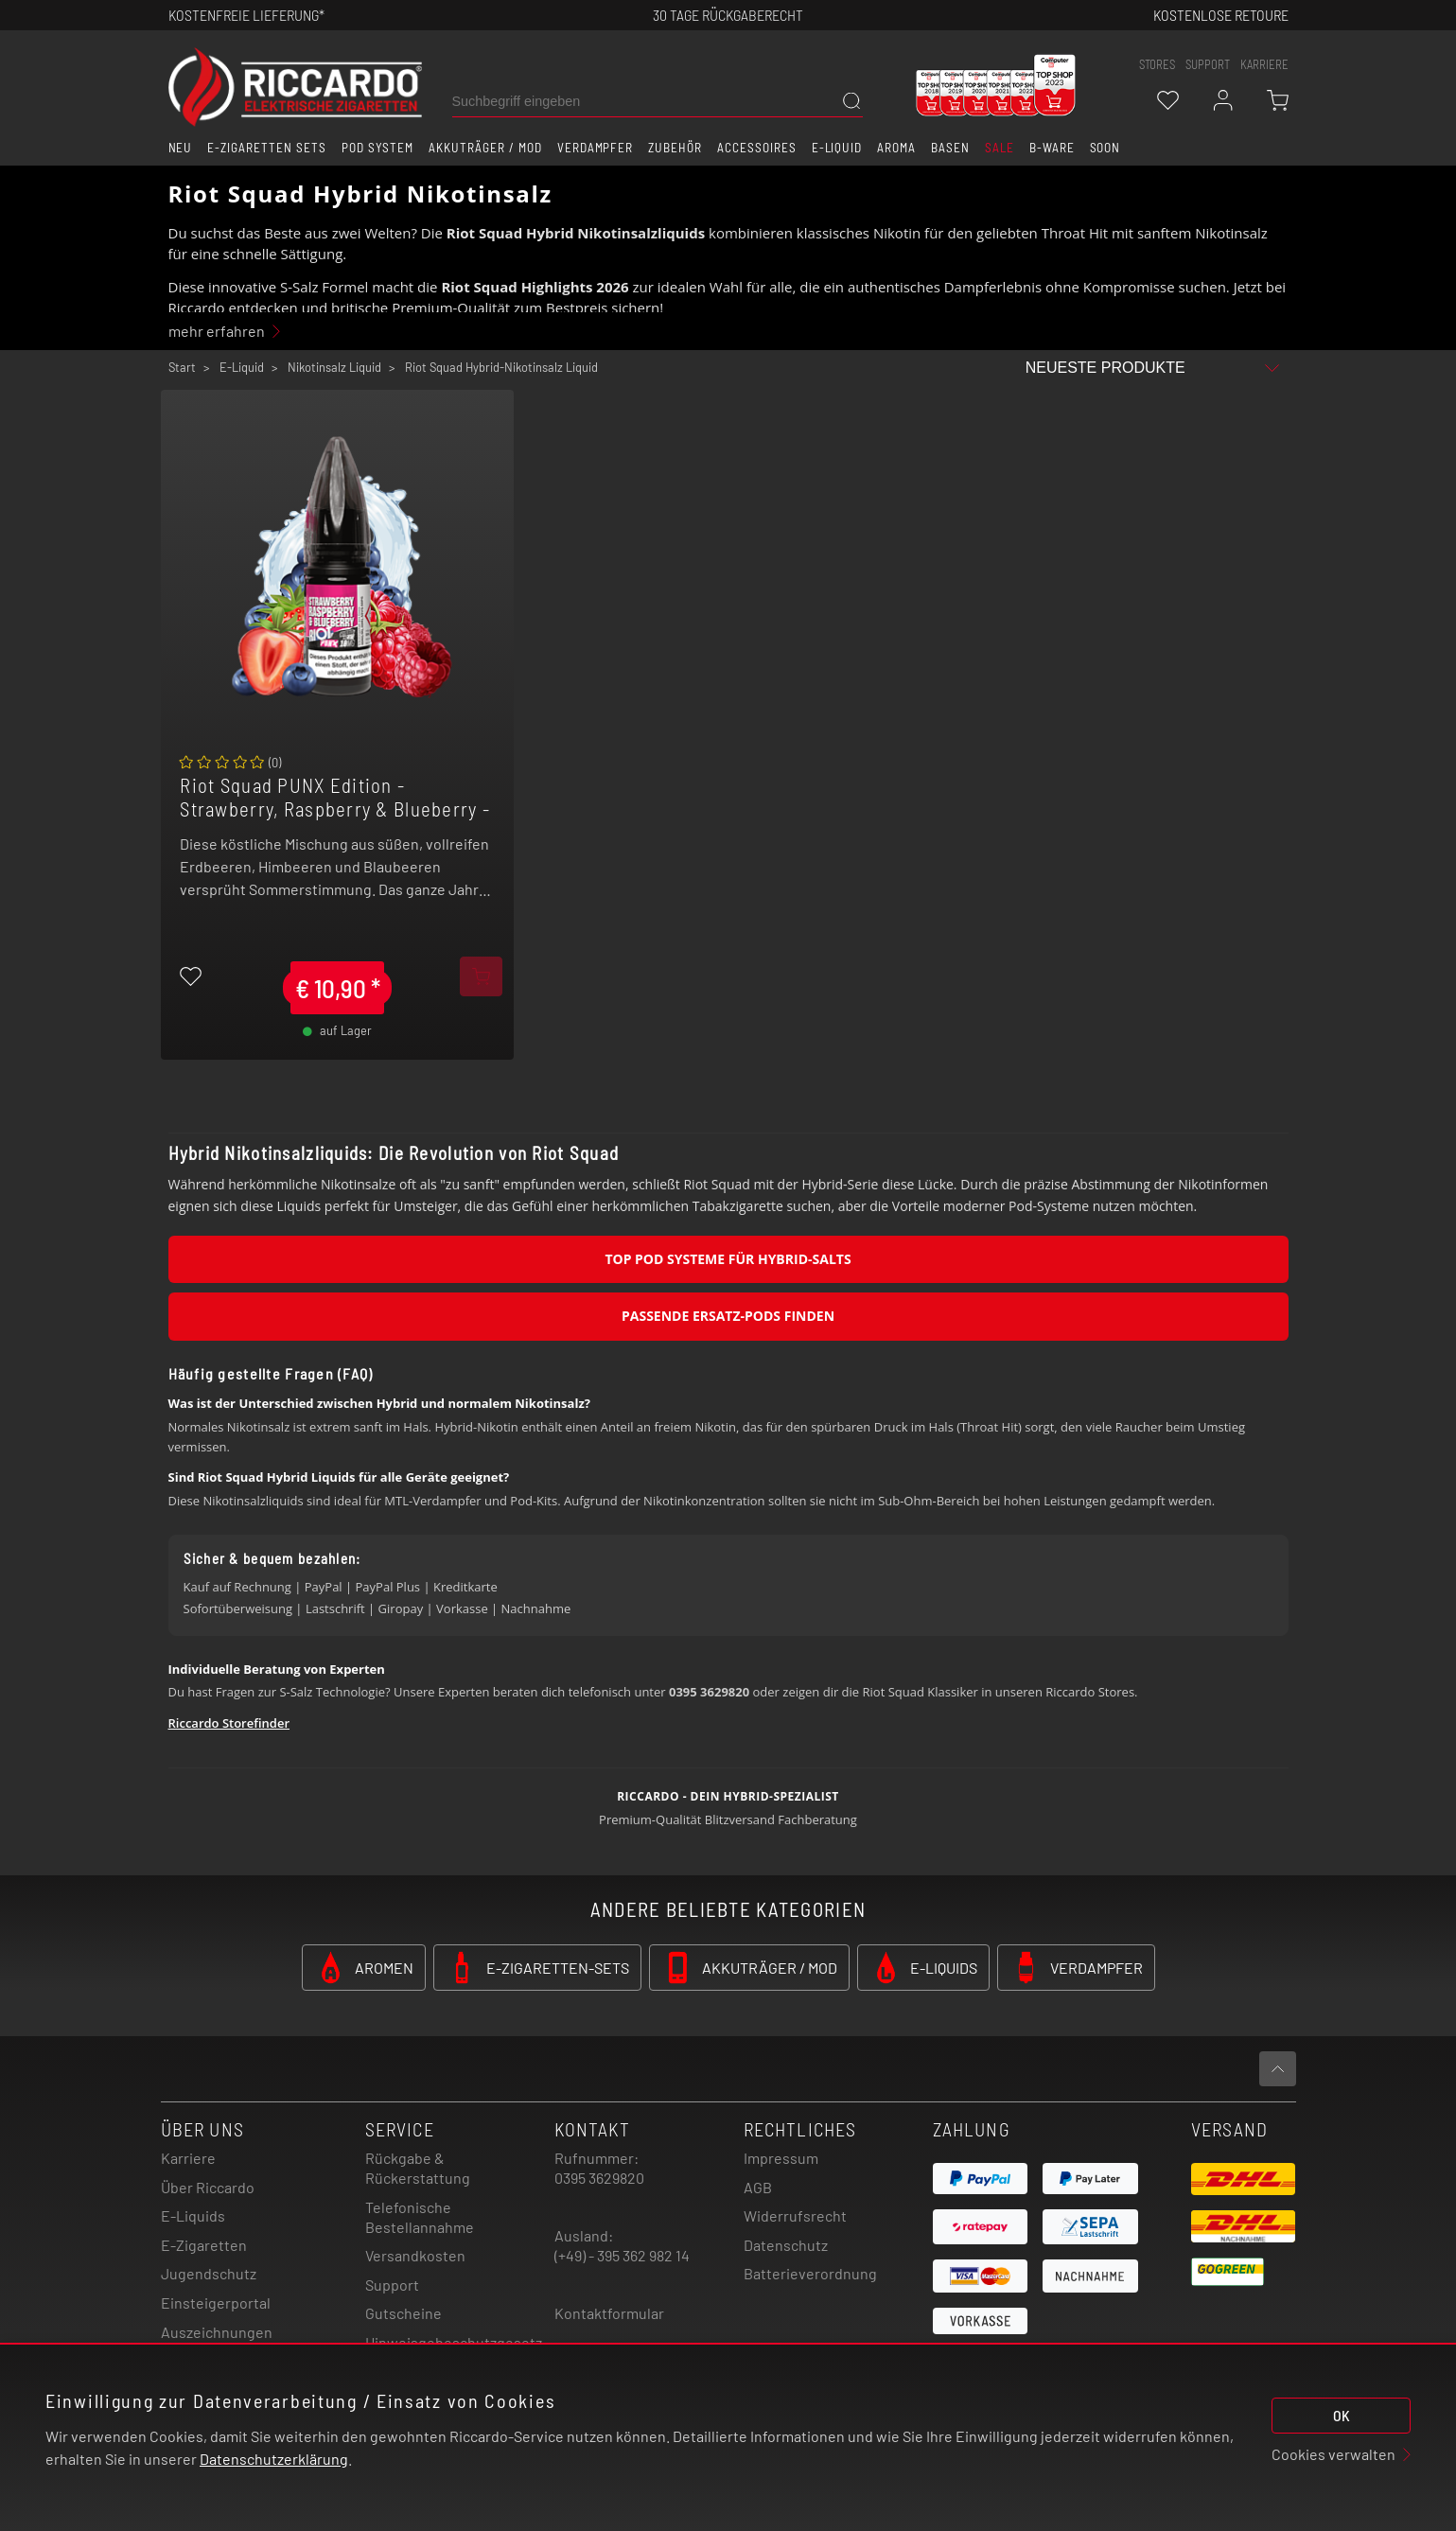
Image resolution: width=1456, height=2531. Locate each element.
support (1207, 64)
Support (392, 2285)
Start (182, 367)
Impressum (781, 2158)
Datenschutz (786, 2245)
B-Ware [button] (1052, 147)
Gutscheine (403, 2313)
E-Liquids (193, 2215)
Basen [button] (950, 147)
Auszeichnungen (216, 2332)
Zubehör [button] (675, 147)
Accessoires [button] (757, 147)
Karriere (1264, 64)
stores (1157, 64)
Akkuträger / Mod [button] (485, 147)
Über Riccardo (207, 2187)
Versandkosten (415, 2255)
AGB (758, 2187)
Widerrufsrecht (795, 2215)
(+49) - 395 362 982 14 (622, 2255)
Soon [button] (1105, 147)
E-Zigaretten (204, 2245)
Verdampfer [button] (595, 147)
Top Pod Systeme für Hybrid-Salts (728, 1259)
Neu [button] (180, 147)
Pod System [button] (378, 147)
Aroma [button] (896, 147)
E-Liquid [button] (837, 147)
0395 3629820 (599, 2178)
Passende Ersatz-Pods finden (728, 1316)
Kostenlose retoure (1221, 15)
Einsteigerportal (216, 2302)
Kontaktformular (609, 2313)
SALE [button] (999, 147)
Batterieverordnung (810, 2273)
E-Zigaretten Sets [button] (266, 147)
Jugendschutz (208, 2273)
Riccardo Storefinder (229, 1722)
